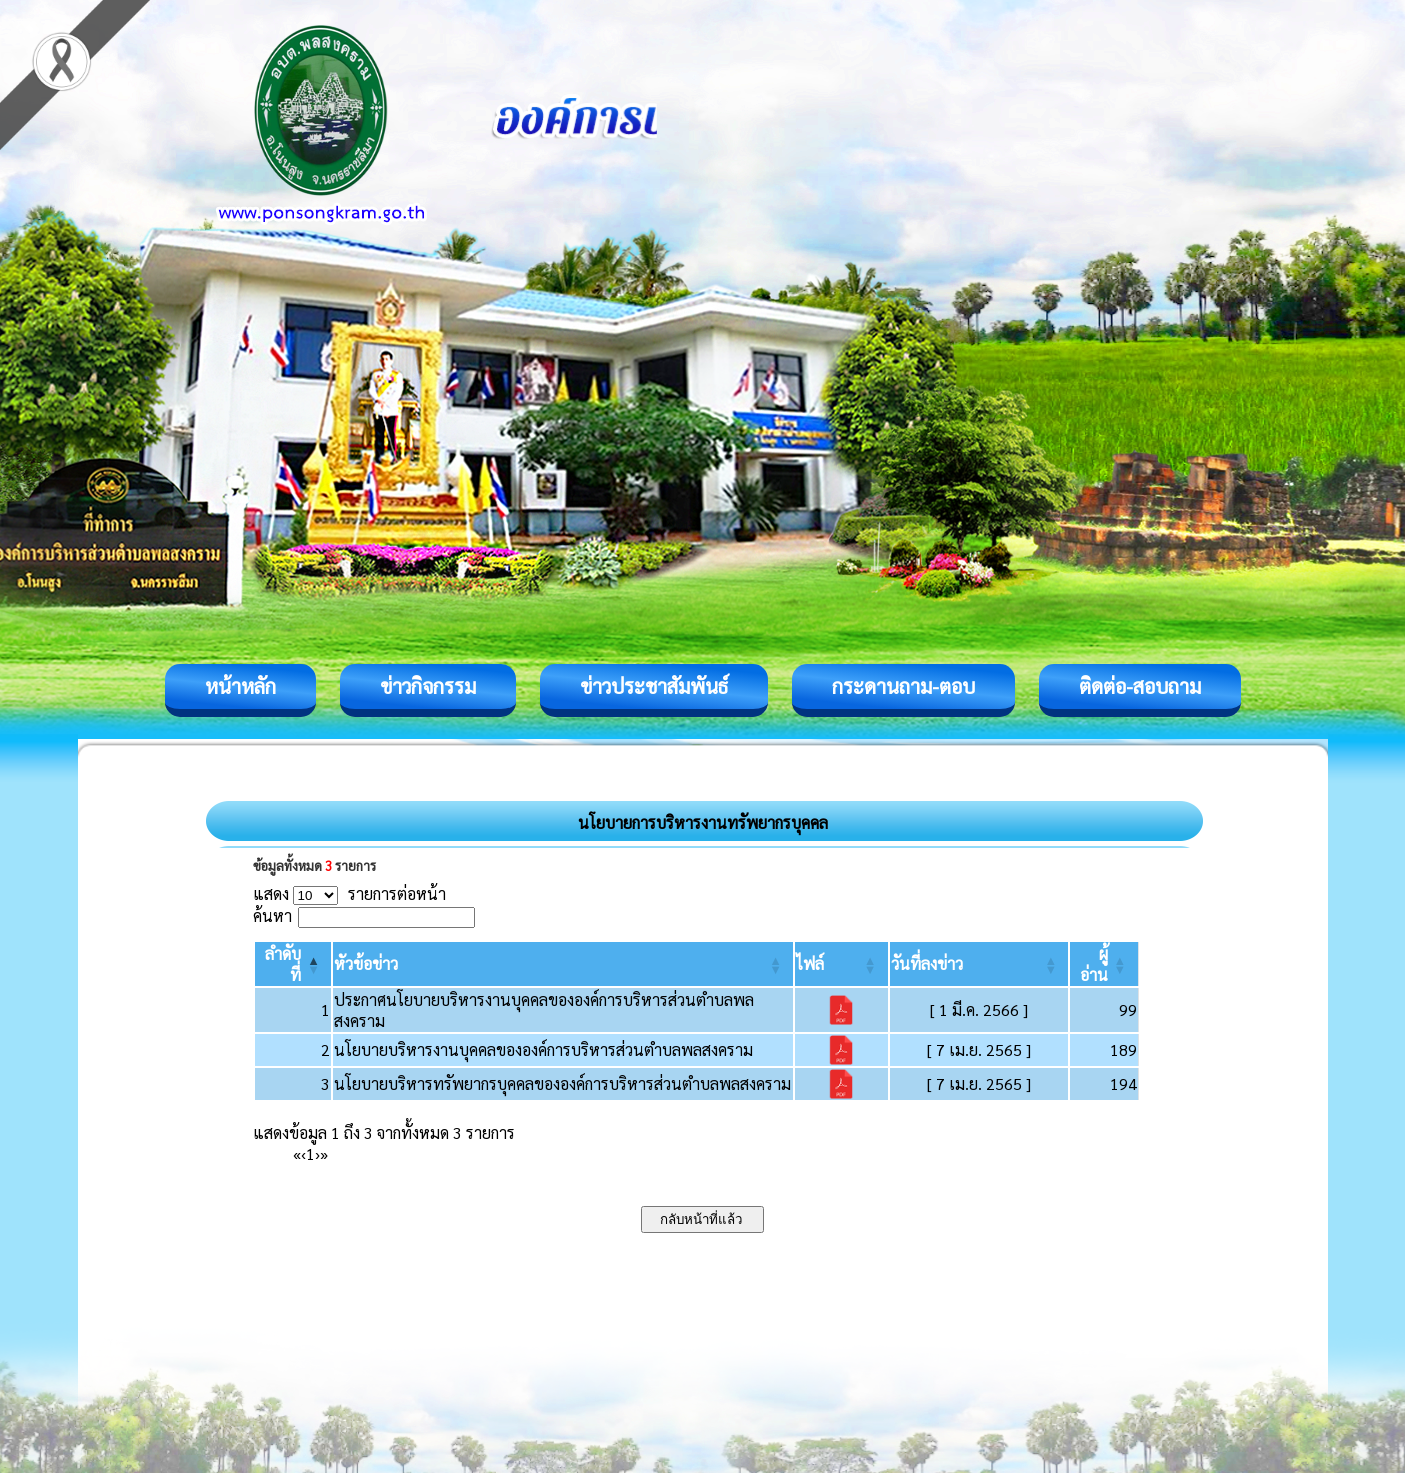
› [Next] (317, 1153)
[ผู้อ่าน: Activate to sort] (1104, 964)
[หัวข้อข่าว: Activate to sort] (563, 964)
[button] (366, 963)
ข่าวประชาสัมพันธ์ (654, 686)
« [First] (297, 1153)
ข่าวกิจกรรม (428, 686)
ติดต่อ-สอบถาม (1140, 686)
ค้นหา (272, 915)
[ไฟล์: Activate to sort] (841, 964)
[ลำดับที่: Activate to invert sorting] (293, 964)
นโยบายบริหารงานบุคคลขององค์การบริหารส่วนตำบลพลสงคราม (543, 1049)
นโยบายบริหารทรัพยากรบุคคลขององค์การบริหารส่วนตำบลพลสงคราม (562, 1083)
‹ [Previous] (303, 1153)
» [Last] (324, 1153)
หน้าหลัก (240, 686)
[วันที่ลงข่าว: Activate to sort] (979, 964)
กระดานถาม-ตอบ (903, 686)
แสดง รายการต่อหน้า (350, 893)
